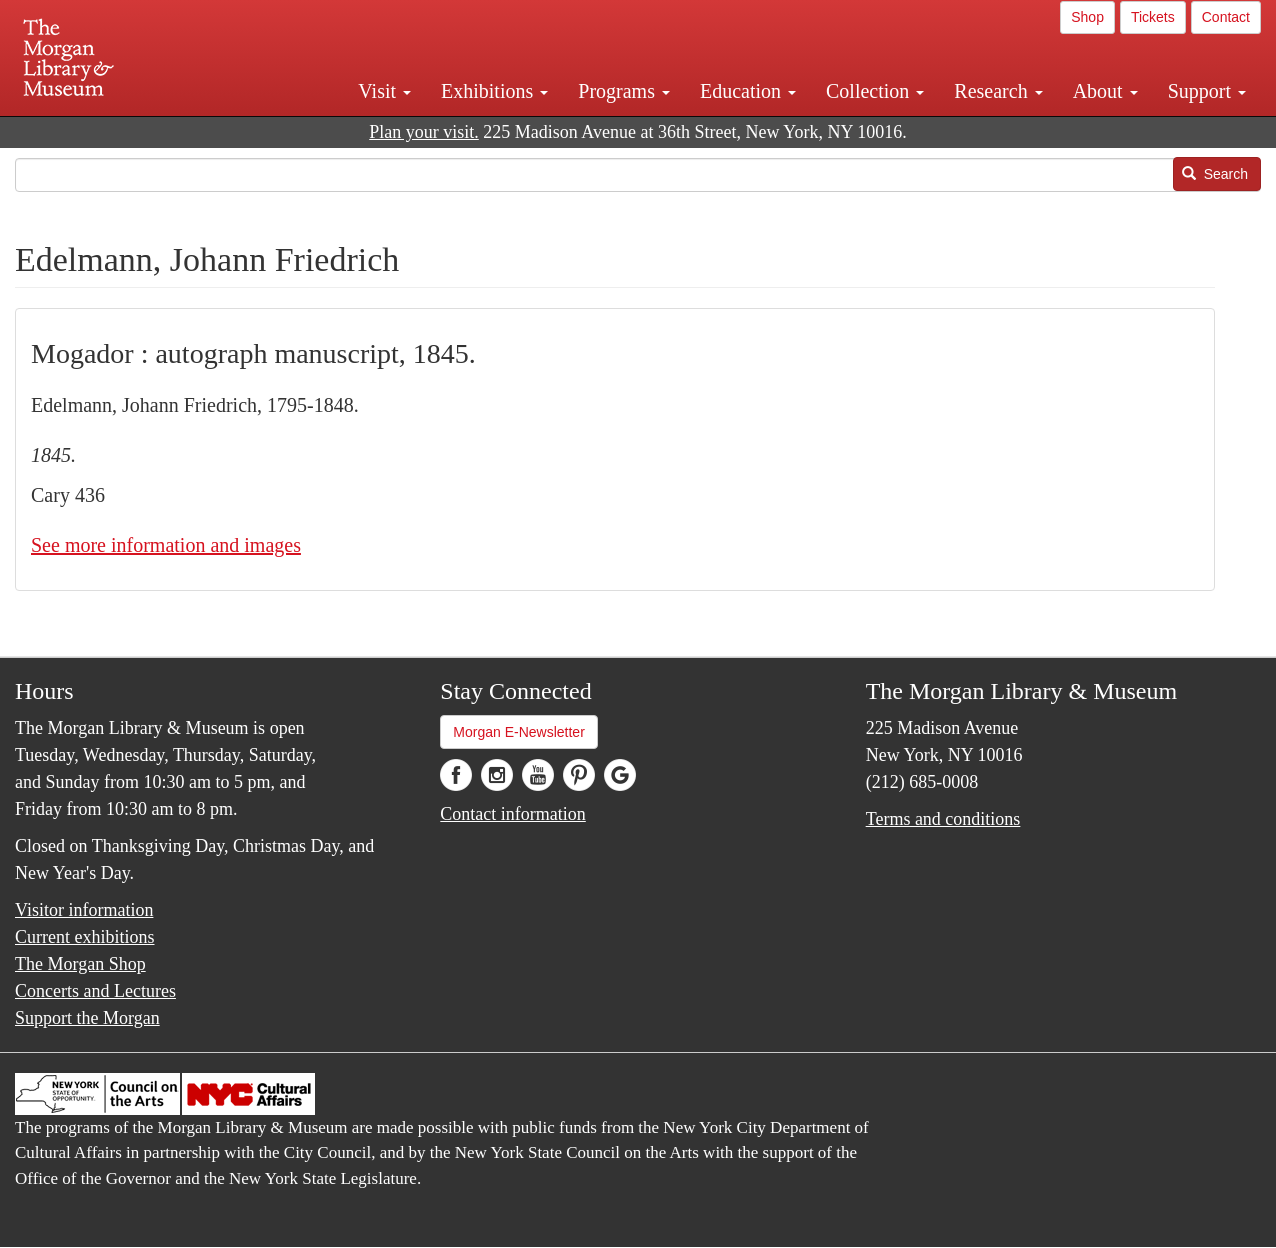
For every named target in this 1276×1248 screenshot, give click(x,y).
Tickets (1153, 17)
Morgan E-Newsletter (519, 732)
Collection (875, 91)
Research (998, 91)
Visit (384, 91)
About (1105, 91)
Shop (1087, 17)
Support (1207, 91)
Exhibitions (494, 91)
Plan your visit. (424, 132)
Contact (1226, 17)
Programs (624, 91)
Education (748, 91)
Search (1215, 174)
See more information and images (166, 545)
